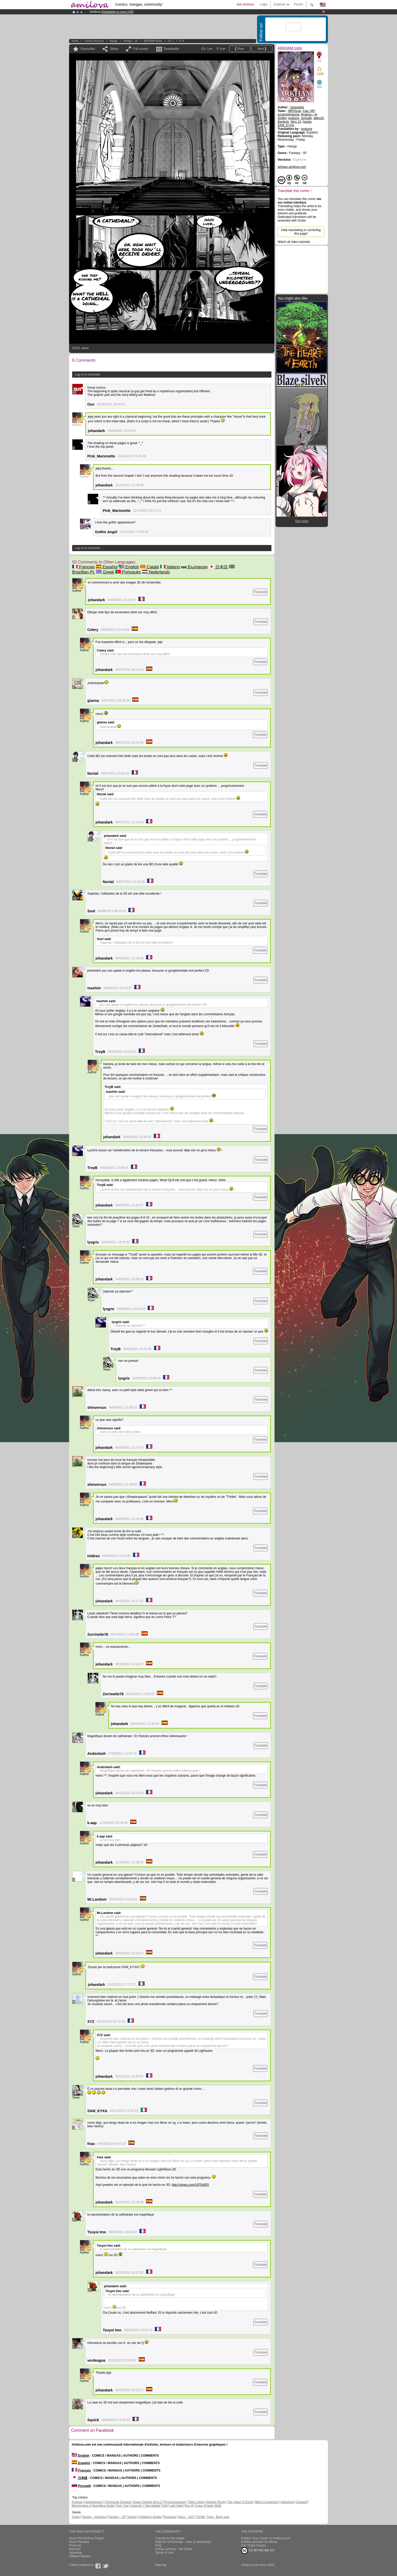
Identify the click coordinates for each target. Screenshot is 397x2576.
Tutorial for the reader (170, 2538)
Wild (218, 2505)
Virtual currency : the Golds (173, 2549)
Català (149, 567)
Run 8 (189, 2505)
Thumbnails (171, 49)
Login (263, 4)
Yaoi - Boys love (218, 2517)
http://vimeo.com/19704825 (190, 2185)
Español (106, 567)
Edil (165, 2505)
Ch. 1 (171, 41)
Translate (260, 592)
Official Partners (80, 2556)
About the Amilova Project (86, 2538)
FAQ (158, 2545)
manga (114, 41)
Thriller (201, 2517)
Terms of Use (164, 2552)
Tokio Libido (196, 2502)
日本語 (218, 567)
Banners (75, 2549)
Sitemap (160, 2565)
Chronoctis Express (118, 2502)
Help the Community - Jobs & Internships (183, 2542)
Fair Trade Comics (253, 2545)
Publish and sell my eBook (259, 2542)
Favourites (88, 49)
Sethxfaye (287, 2502)
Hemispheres (93, 2502)
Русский (81, 2486)
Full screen (140, 49)
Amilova (77, 2502)
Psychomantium (175, 2502)
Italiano (170, 567)
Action (76, 2517)
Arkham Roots (215, 2502)
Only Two (122, 2505)
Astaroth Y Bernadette (145, 2505)
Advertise (75, 2552)
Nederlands (156, 572)
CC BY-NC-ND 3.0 (257, 2550)
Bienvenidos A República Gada (93, 2505)
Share (114, 49)
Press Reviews (79, 2542)
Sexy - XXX (186, 2517)
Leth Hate (176, 2505)
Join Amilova (245, 4)
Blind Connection (267, 2502)
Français (83, 567)
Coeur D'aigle (204, 2505)
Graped (301, 2502)
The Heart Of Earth (240, 2502)
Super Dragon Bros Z (147, 2502)
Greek (105, 572)
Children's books (150, 2517)
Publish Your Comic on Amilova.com (265, 2538)
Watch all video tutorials (294, 242)
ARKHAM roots (153, 41)
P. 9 (182, 41)
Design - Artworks (94, 2517)
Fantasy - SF (130, 41)
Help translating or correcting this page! (300, 231)
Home (75, 41)
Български (194, 567)
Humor (132, 2517)
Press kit (75, 2545)
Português (128, 572)
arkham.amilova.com (292, 167)
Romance (169, 2517)
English (129, 567)
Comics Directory (94, 41)
